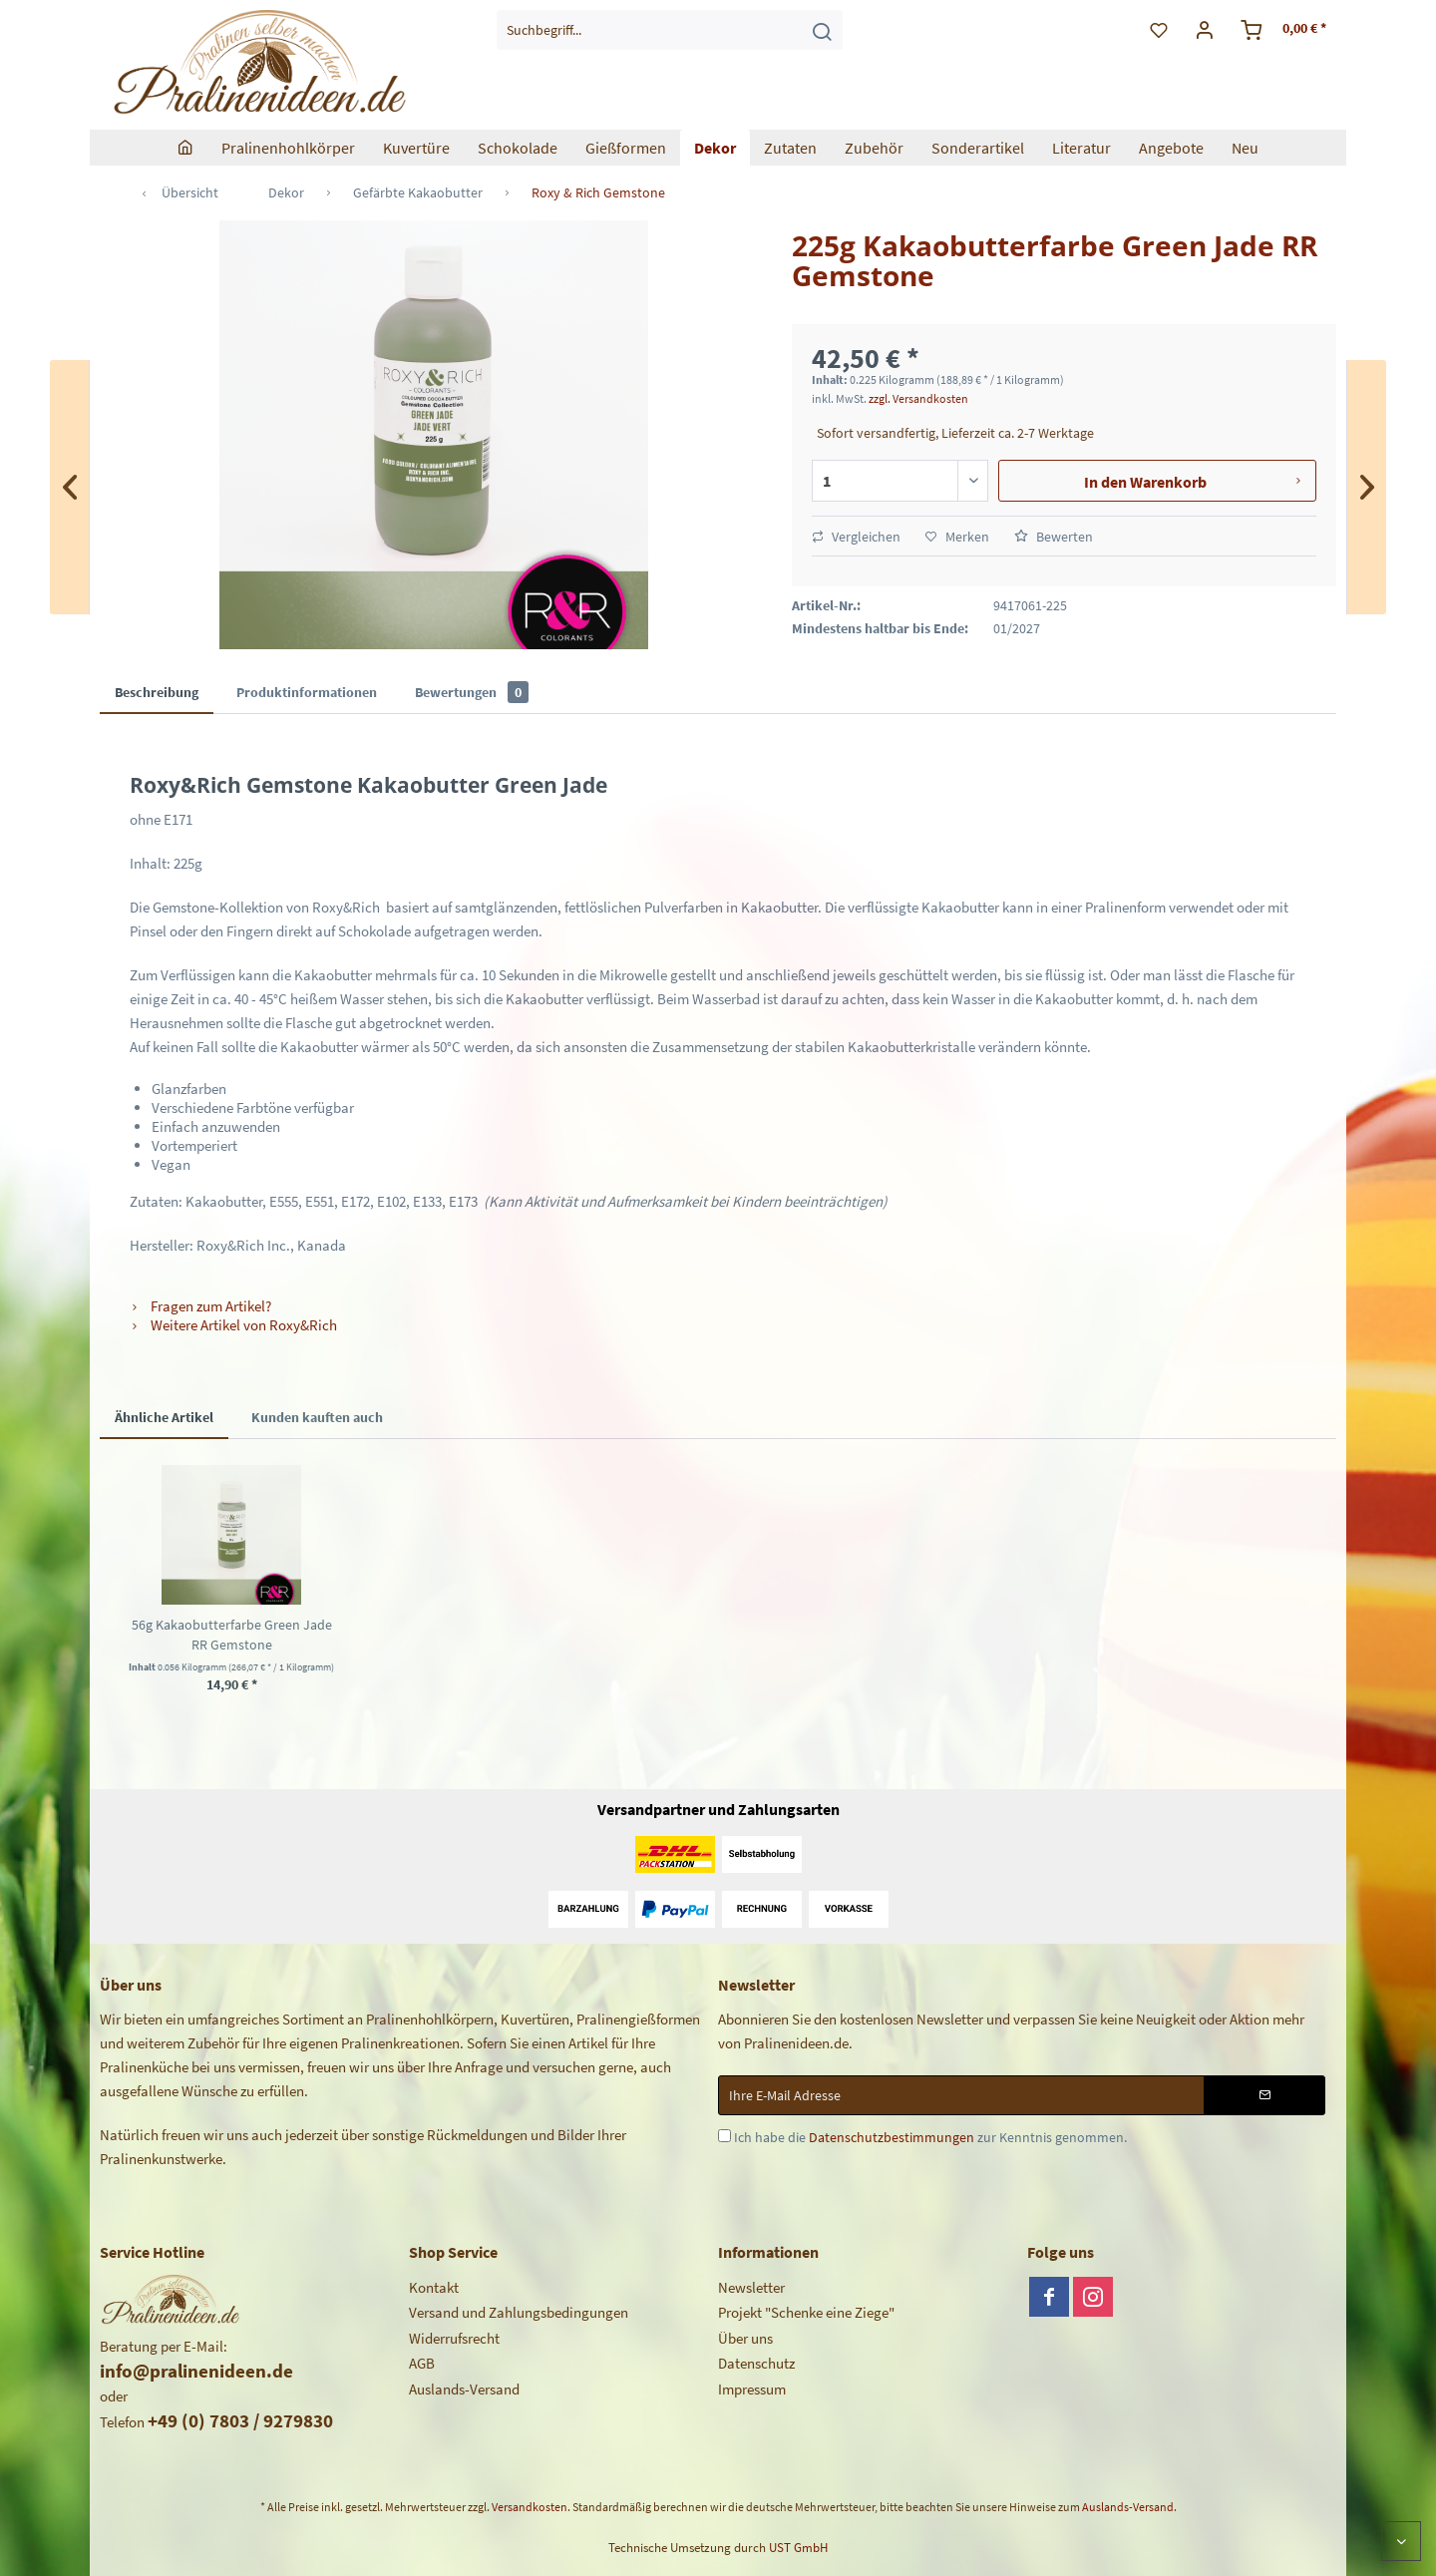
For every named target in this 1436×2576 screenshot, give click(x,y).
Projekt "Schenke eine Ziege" (806, 2312)
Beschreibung (156, 692)
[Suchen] (822, 30)
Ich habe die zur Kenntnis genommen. (930, 2137)
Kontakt (434, 2287)
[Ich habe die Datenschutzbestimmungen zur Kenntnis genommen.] (724, 2135)
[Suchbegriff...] (670, 30)
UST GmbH (798, 2547)
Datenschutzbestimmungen (891, 2137)
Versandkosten (529, 2506)
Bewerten (1053, 537)
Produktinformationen (306, 692)
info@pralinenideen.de (196, 2371)
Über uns (745, 2338)
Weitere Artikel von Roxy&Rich (233, 1324)
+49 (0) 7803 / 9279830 (240, 2420)
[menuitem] (670, 30)
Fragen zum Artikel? (200, 1305)
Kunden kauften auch (317, 1417)
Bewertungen (472, 692)
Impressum (752, 2389)
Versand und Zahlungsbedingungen (518, 2312)
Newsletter (751, 2287)
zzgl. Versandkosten (918, 398)
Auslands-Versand (464, 2389)
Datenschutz (756, 2363)
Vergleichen (856, 537)
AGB (422, 2363)
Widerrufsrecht (454, 2338)
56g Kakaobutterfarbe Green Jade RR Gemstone (232, 1635)
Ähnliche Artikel (164, 1417)
